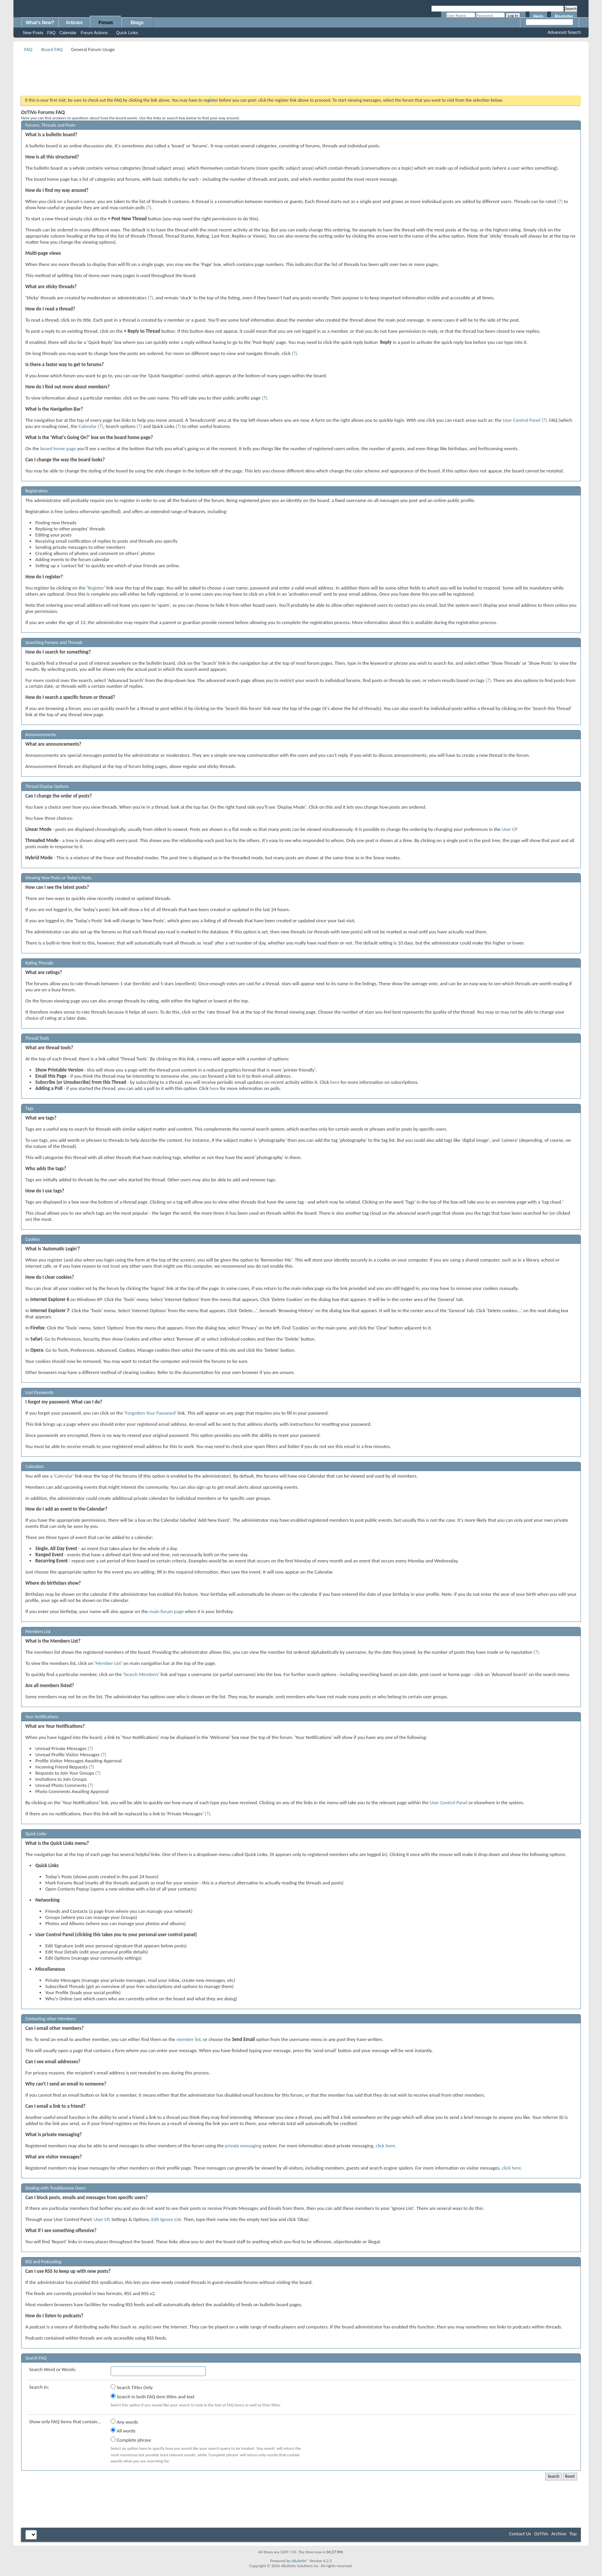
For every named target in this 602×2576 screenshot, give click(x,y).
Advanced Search (564, 32)
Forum (106, 22)
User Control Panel (521, 420)
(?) (560, 201)
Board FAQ (52, 49)
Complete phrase (131, 2440)
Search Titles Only (132, 2387)
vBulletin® (300, 2560)
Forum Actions (94, 32)
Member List (108, 1663)
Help (538, 16)
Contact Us (520, 2533)
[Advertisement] (301, 71)
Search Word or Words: (52, 2369)
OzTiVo (541, 2533)
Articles (74, 22)
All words (123, 2430)
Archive (558, 2533)
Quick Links (127, 32)
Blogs (137, 22)
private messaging (243, 2145)
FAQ (51, 32)
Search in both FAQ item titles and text (152, 2396)
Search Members (141, 1674)
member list (188, 2039)
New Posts (33, 32)
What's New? (40, 22)
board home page (58, 448)
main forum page (166, 1611)
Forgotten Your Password (150, 1413)
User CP (510, 829)
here (334, 1082)
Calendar (68, 32)
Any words (124, 2422)
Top (573, 2533)
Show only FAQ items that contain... (65, 2421)
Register (564, 16)
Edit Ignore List (166, 2219)
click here (385, 2145)
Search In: (39, 2387)
